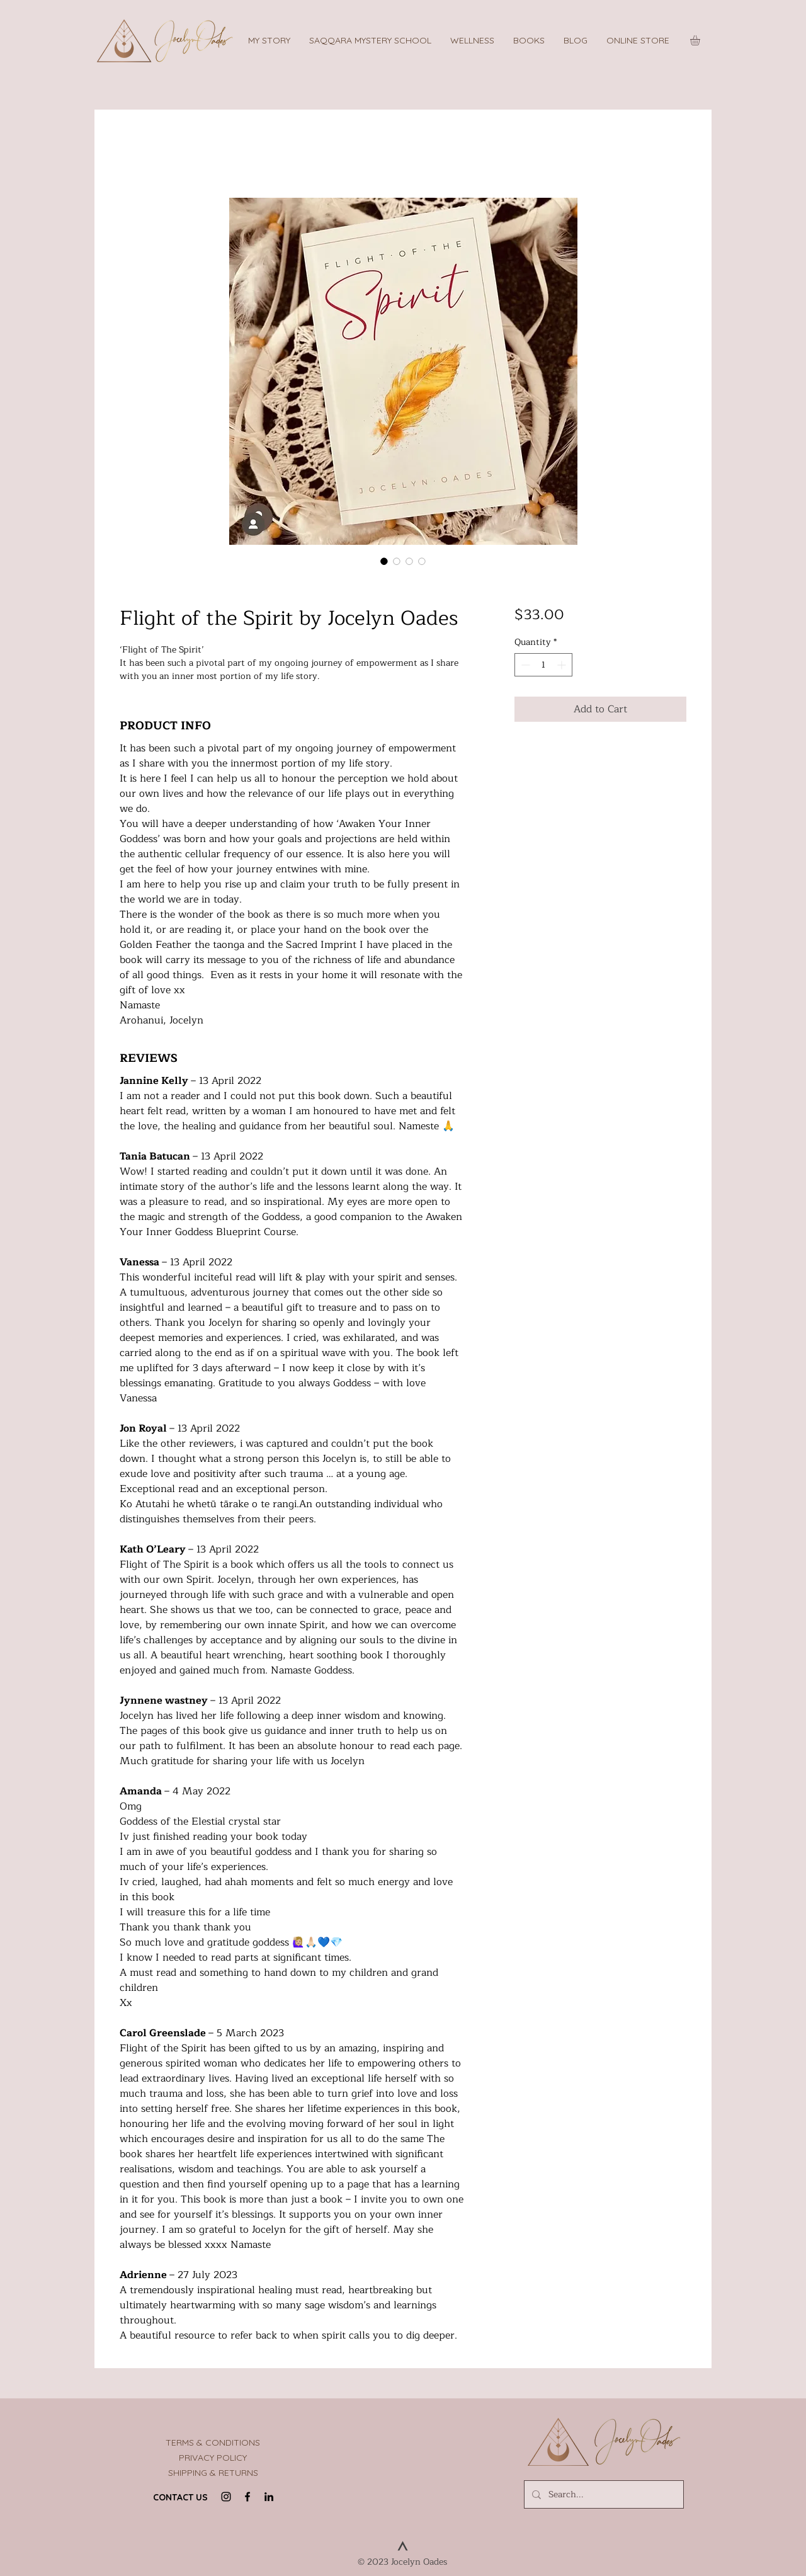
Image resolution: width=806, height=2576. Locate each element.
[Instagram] (226, 2496)
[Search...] (602, 2494)
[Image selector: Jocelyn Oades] (422, 561)
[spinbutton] (543, 665)
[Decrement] (524, 665)
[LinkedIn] (269, 2496)
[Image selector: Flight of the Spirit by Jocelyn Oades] (384, 561)
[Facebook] (247, 2496)
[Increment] (562, 665)
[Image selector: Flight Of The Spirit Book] (396, 561)
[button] (370, 40)
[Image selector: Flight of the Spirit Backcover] (409, 561)
